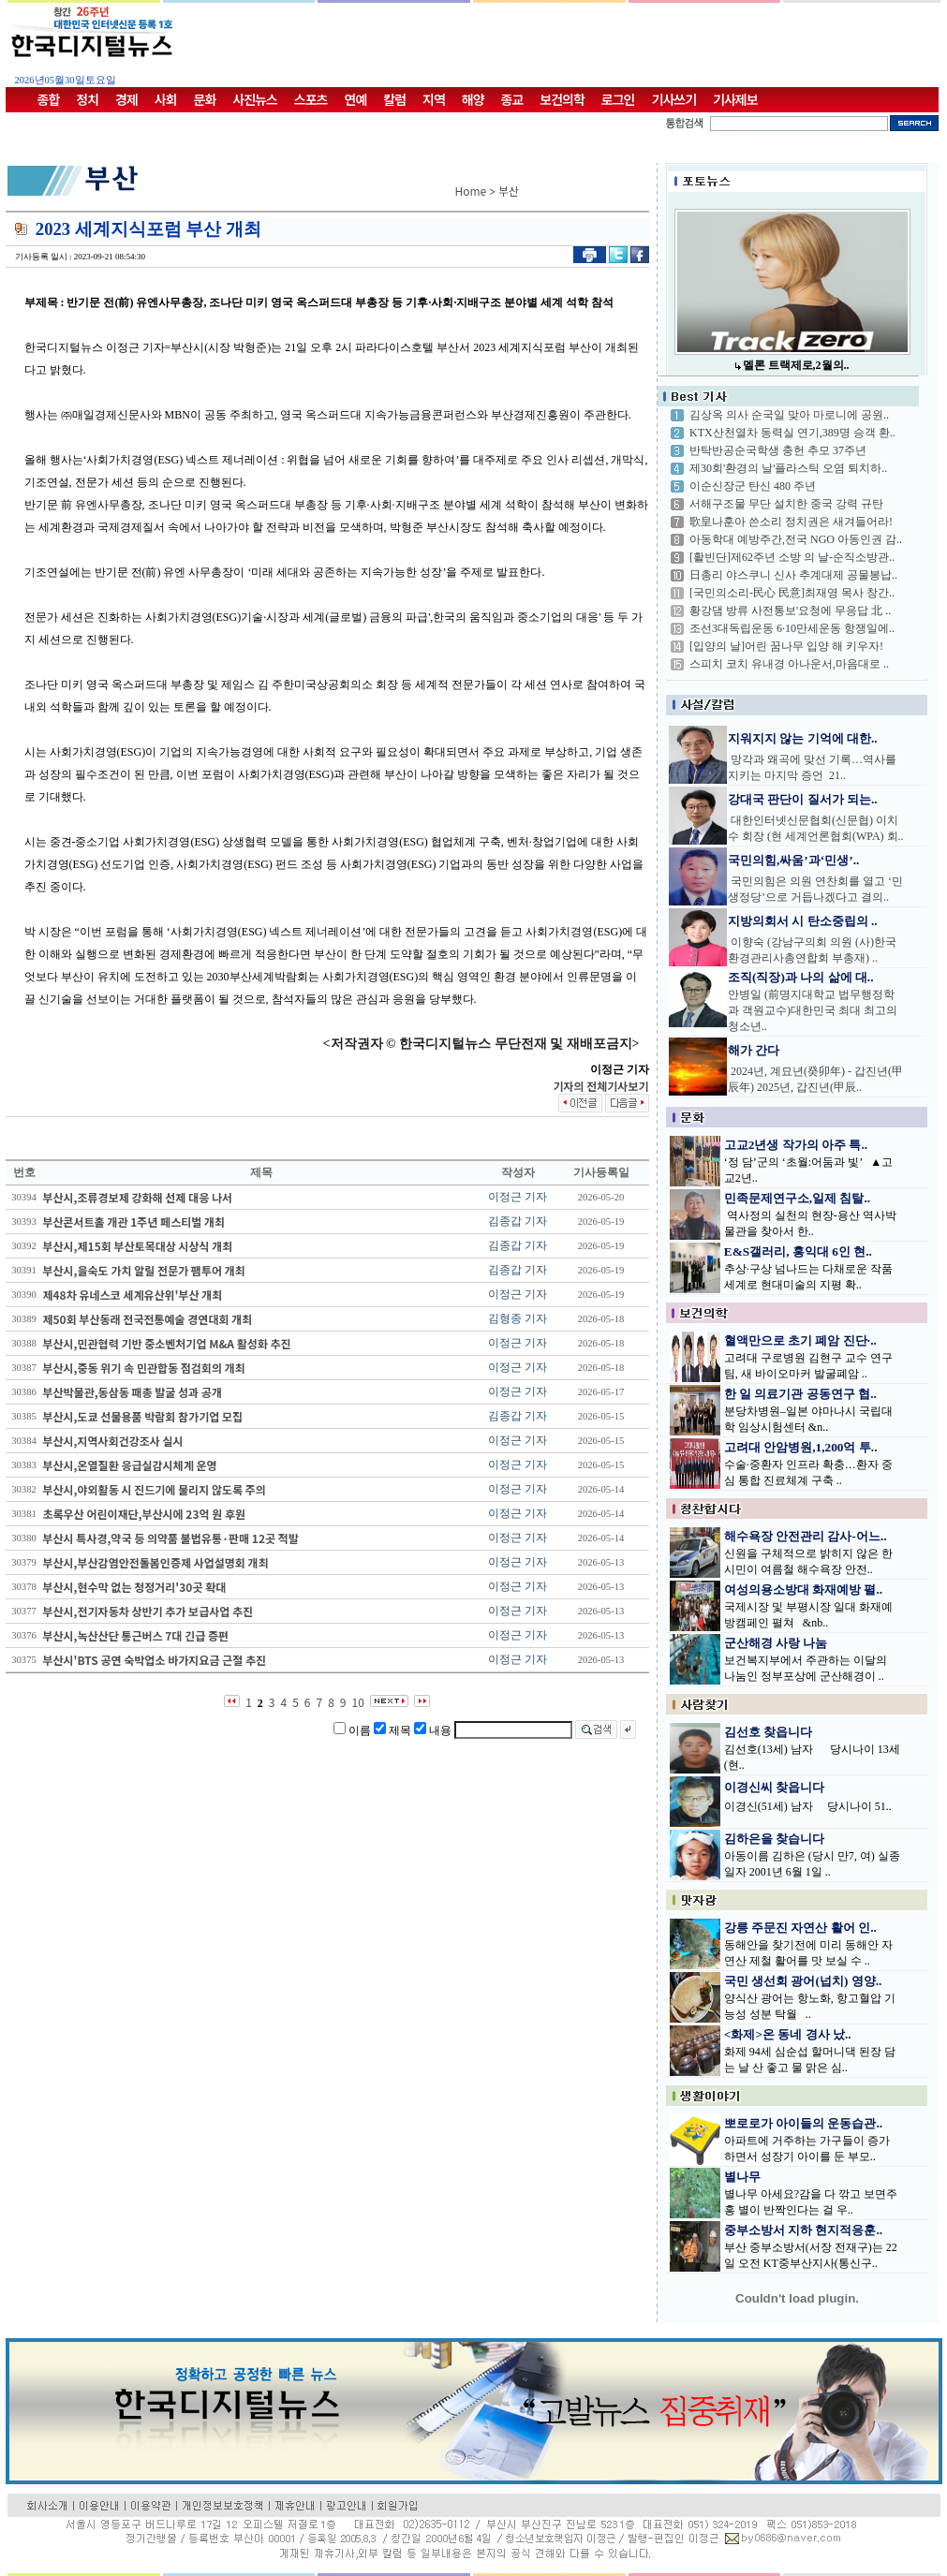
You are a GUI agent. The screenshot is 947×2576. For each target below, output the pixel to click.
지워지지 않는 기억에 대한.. (803, 738)
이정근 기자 (517, 1196)
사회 (166, 99)
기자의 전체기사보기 (600, 1086)
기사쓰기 (674, 99)
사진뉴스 (254, 99)
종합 (48, 99)
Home (471, 191)
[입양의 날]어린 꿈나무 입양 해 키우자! (786, 646)
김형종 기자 (517, 1318)
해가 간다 (753, 1050)
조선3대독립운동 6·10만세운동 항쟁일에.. (792, 628)
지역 (433, 99)
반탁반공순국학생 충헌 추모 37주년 (777, 450)
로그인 (618, 99)
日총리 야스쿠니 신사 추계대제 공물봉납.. (793, 574)
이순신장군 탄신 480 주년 (752, 486)
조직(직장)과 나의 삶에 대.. (801, 977)
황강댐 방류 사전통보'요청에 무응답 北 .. (790, 610)
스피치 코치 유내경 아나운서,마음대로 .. (789, 663)
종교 (512, 99)
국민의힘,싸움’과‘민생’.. (793, 860)
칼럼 (394, 99)
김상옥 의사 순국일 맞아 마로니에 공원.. (789, 414)
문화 (205, 99)
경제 (126, 99)
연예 (356, 99)
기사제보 (735, 99)
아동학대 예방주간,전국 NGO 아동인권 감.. (795, 539)
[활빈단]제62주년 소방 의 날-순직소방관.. (792, 557)
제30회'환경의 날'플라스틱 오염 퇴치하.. (788, 468)
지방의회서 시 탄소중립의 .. (803, 921)
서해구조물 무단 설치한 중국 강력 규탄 (786, 503)
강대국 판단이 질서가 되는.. (803, 799)
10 (358, 1702)
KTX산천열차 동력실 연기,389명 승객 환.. (792, 432)
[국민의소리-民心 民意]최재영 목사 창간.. (792, 592)
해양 (473, 99)
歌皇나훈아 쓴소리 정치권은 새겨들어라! (791, 521)
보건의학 (562, 99)
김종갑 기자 (517, 1221)
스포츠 (311, 99)
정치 (87, 99)
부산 (508, 191)
